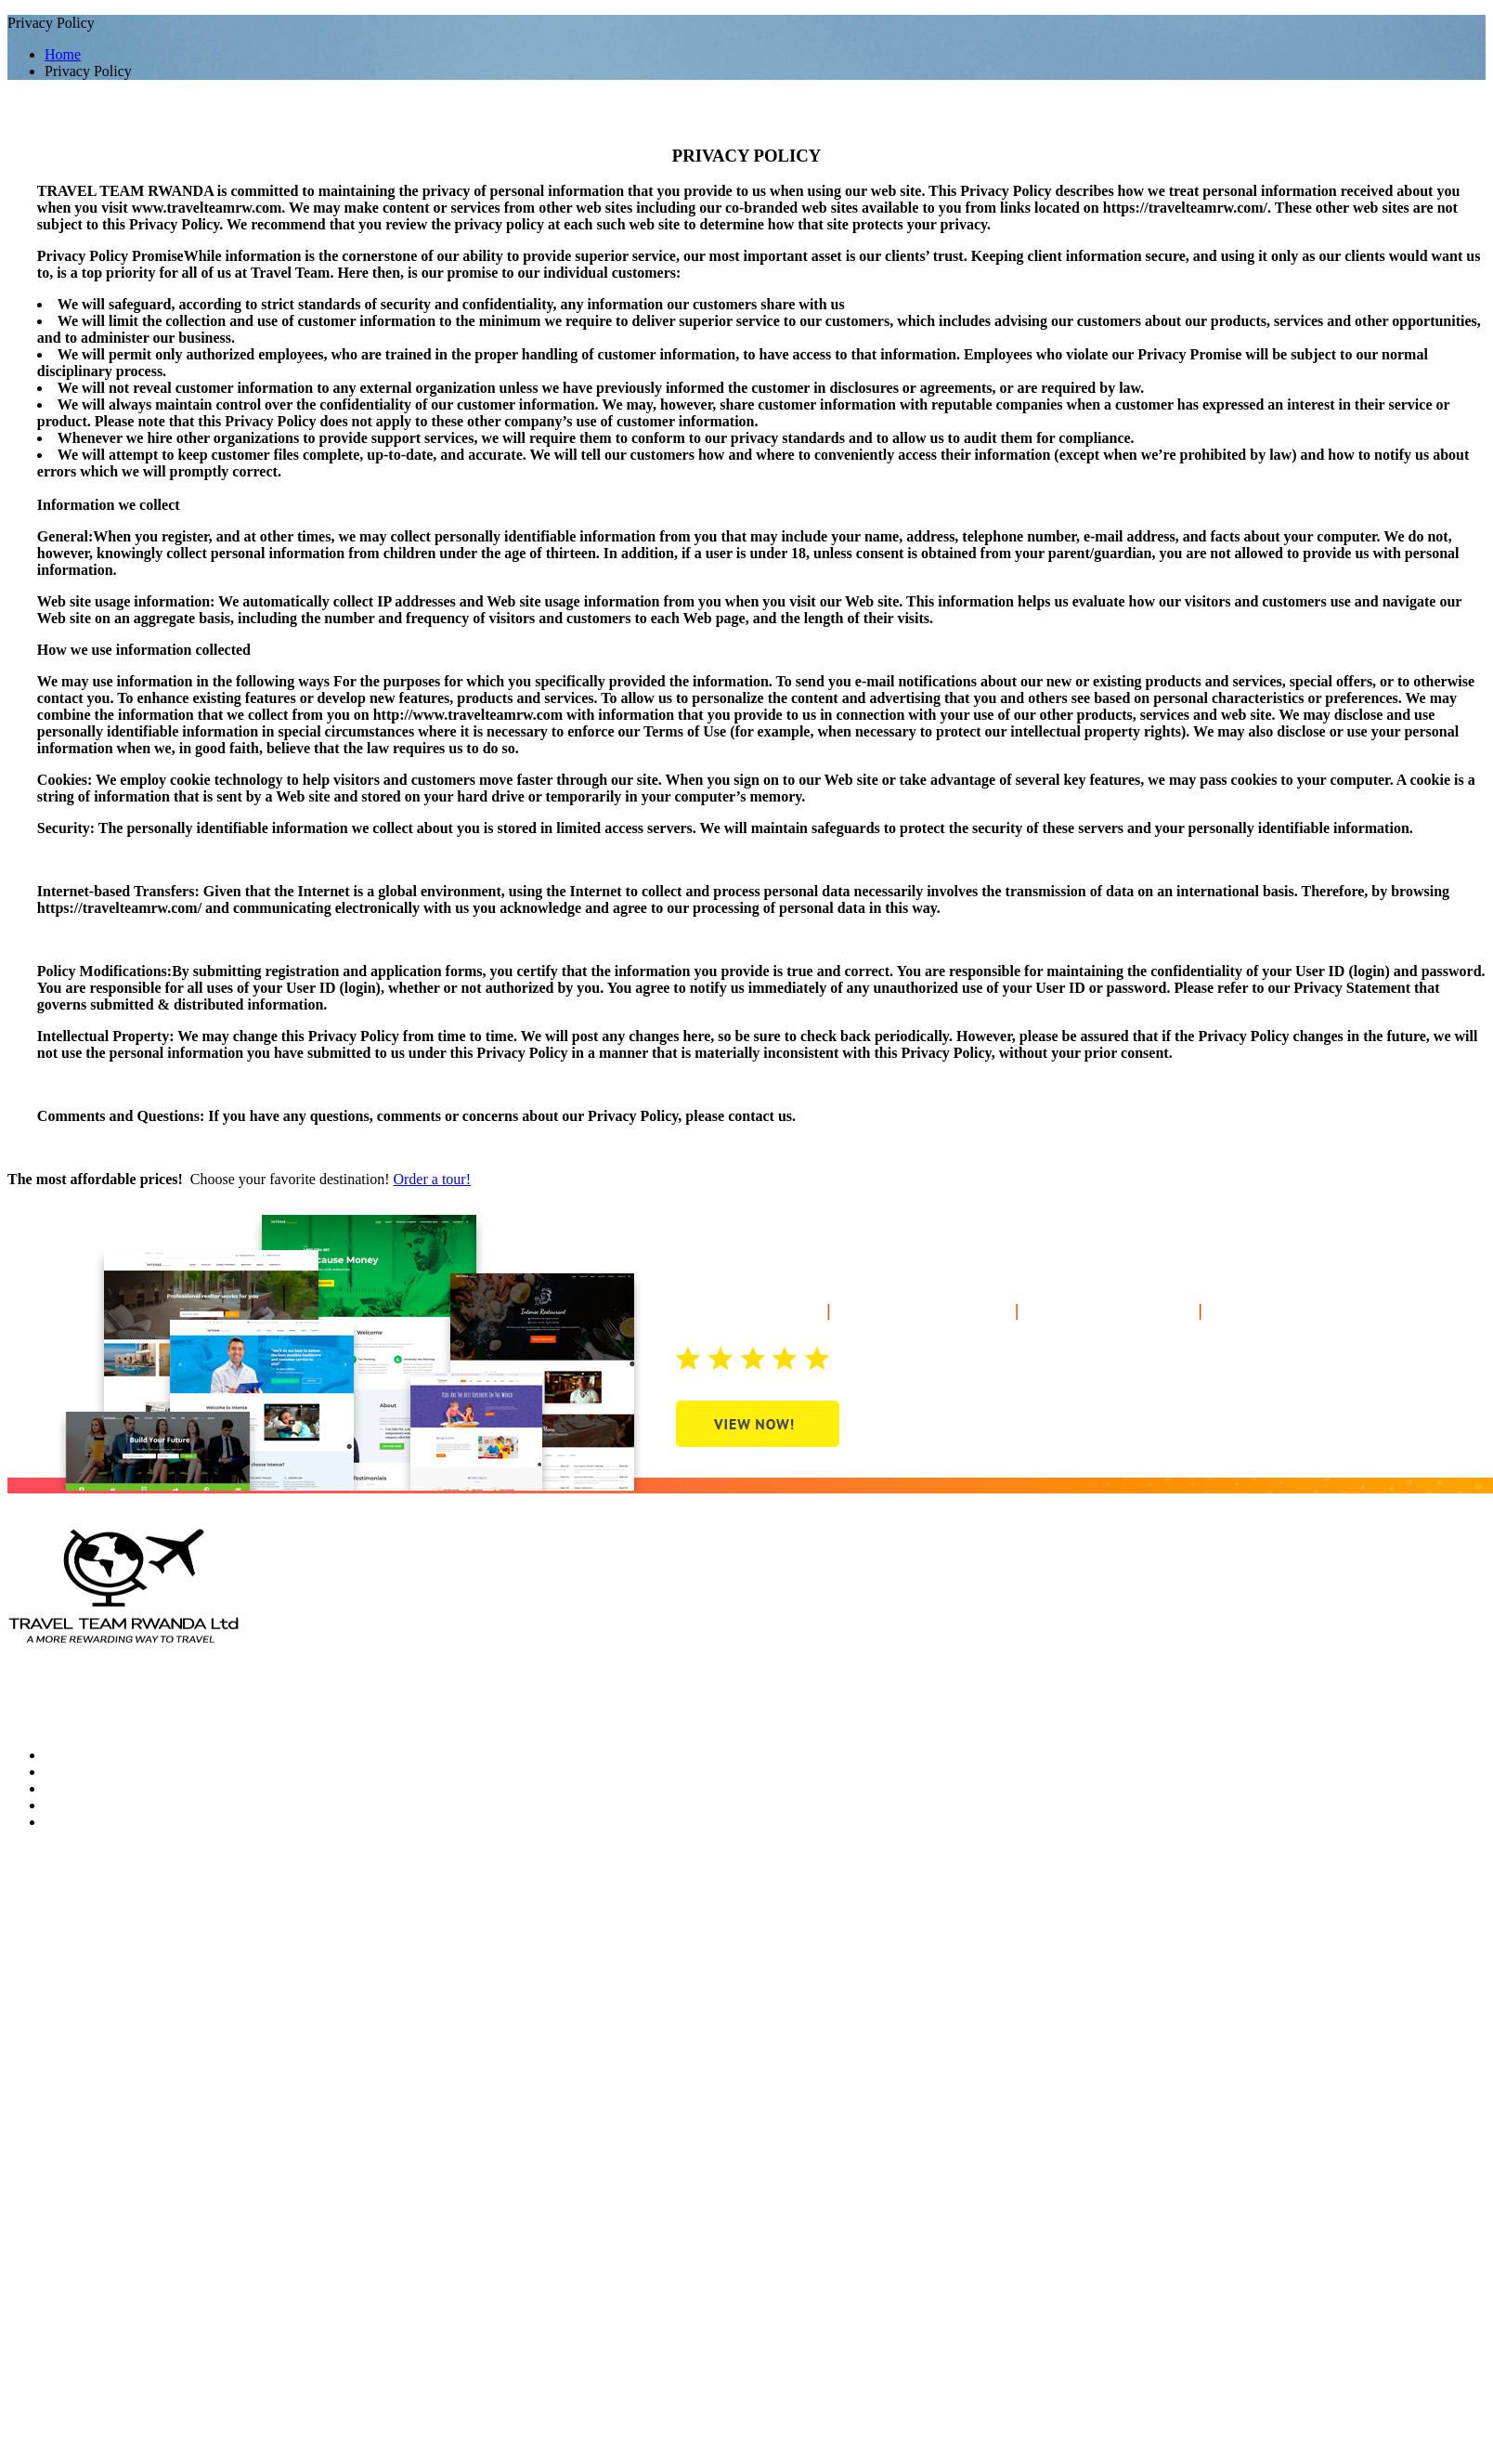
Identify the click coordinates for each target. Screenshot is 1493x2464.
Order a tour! (432, 1179)
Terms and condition (308, 1706)
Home (63, 54)
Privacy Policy (51, 1723)
